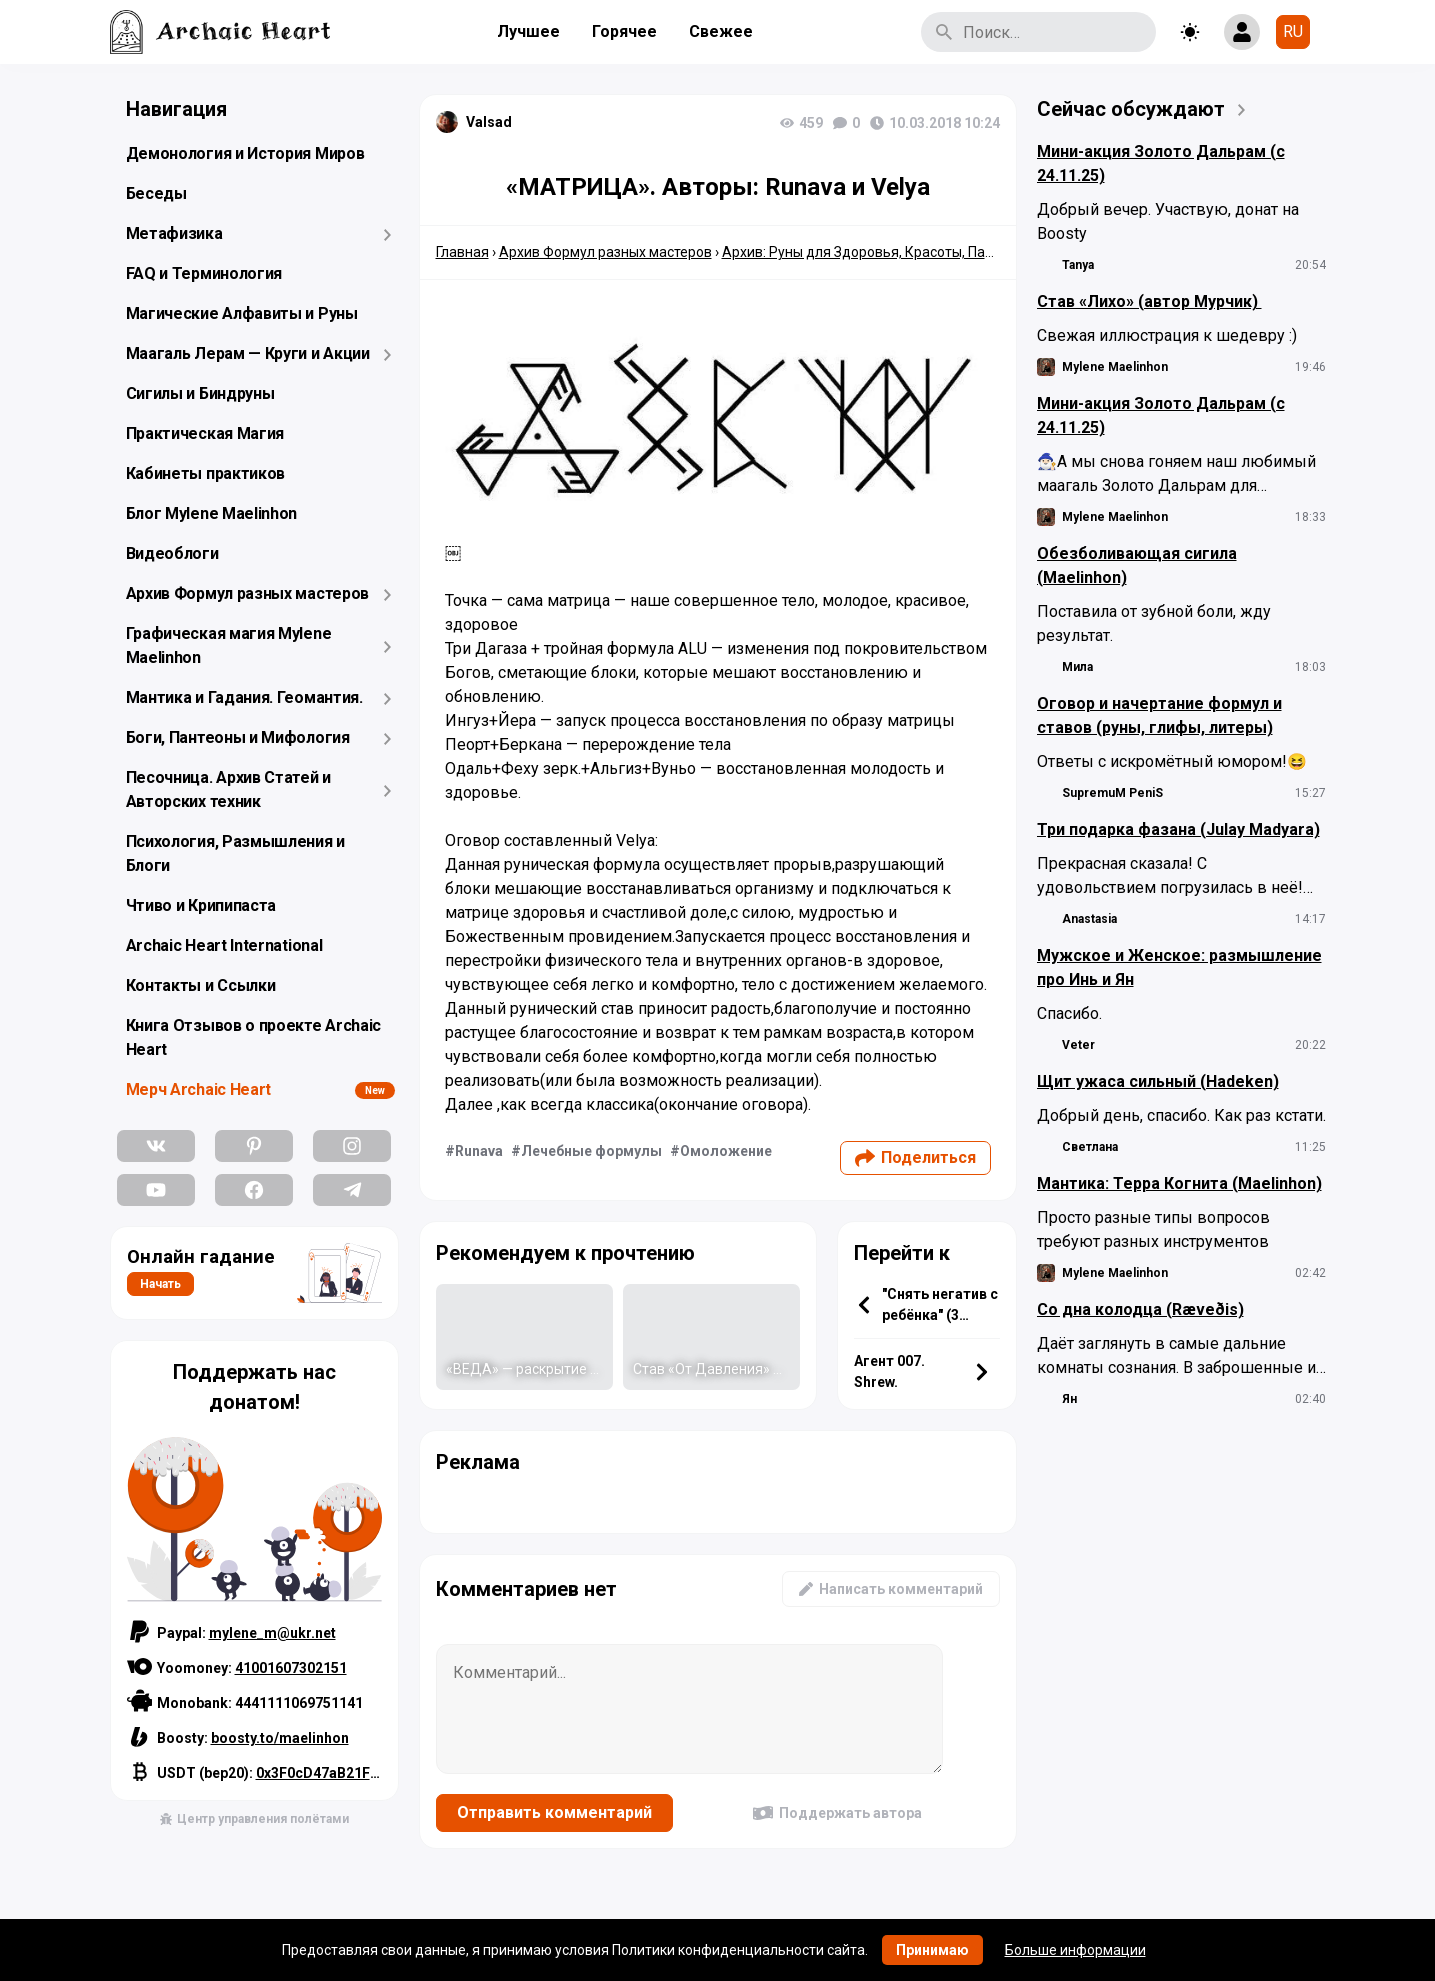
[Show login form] (1242, 32)
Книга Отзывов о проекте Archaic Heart (254, 1037)
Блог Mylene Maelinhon (212, 513)
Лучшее (528, 31)
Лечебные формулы (591, 1151)
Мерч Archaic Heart (199, 1089)
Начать (160, 1284)
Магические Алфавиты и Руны (242, 313)
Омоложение (726, 1151)
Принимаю (932, 1950)
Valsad (489, 122)
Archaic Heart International (224, 945)
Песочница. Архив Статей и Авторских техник (229, 789)
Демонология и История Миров (245, 153)
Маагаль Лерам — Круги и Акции (248, 353)
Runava (479, 1151)
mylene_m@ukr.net (272, 1633)
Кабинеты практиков (206, 473)
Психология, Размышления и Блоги (236, 853)
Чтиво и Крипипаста (201, 905)
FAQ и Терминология (204, 273)
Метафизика (174, 233)
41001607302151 (291, 1668)
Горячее (624, 31)
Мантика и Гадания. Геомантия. (244, 697)
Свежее (721, 31)
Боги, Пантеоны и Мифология (238, 737)
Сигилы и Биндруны (200, 393)
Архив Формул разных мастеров (248, 593)
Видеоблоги (172, 553)
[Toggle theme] (1190, 32)
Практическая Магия (205, 433)
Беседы (156, 193)
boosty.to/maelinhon (280, 1738)
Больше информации (1075, 1950)
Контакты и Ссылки (201, 985)
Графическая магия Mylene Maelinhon (229, 645)
